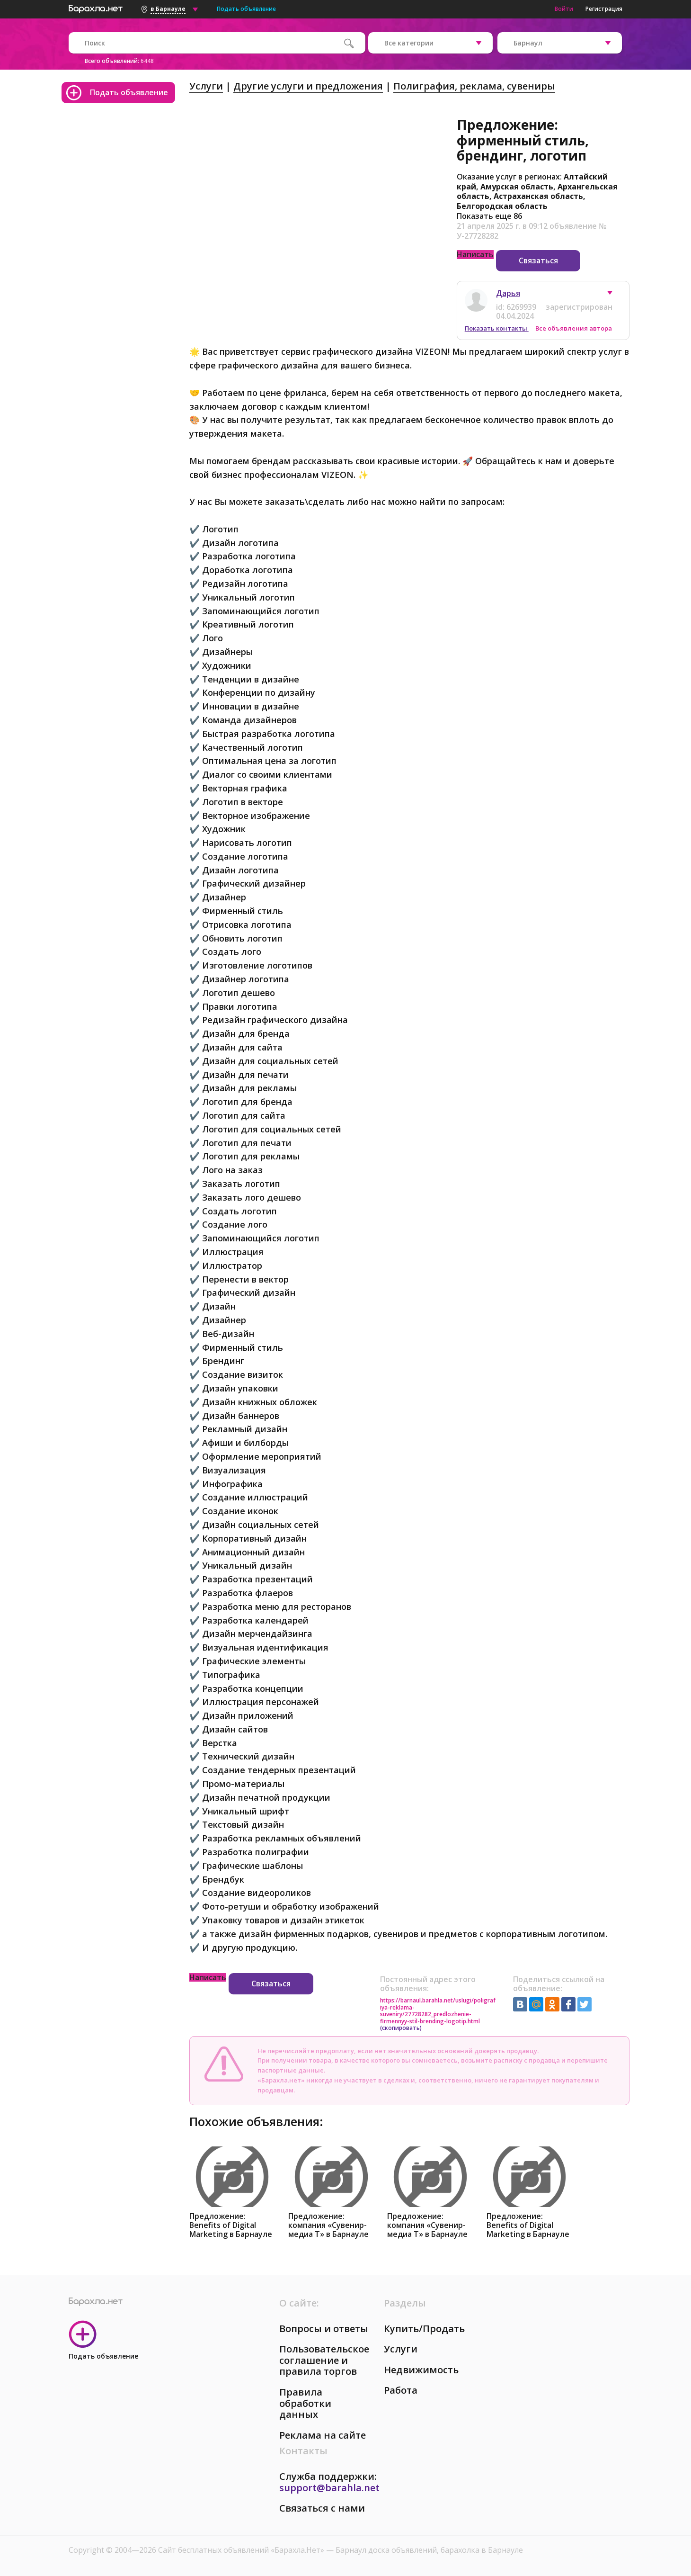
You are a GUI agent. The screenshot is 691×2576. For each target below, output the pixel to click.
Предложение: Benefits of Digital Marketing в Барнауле (230, 2225)
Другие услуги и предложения (308, 86)
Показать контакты (497, 328)
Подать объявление (246, 9)
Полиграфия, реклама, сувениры (474, 86)
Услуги (206, 86)
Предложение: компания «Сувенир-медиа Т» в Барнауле (328, 2225)
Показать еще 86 (489, 216)
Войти (564, 9)
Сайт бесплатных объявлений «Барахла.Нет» (242, 2550)
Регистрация (603, 9)
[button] (614, 295)
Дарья (508, 293)
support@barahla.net (329, 2487)
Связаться (538, 260)
